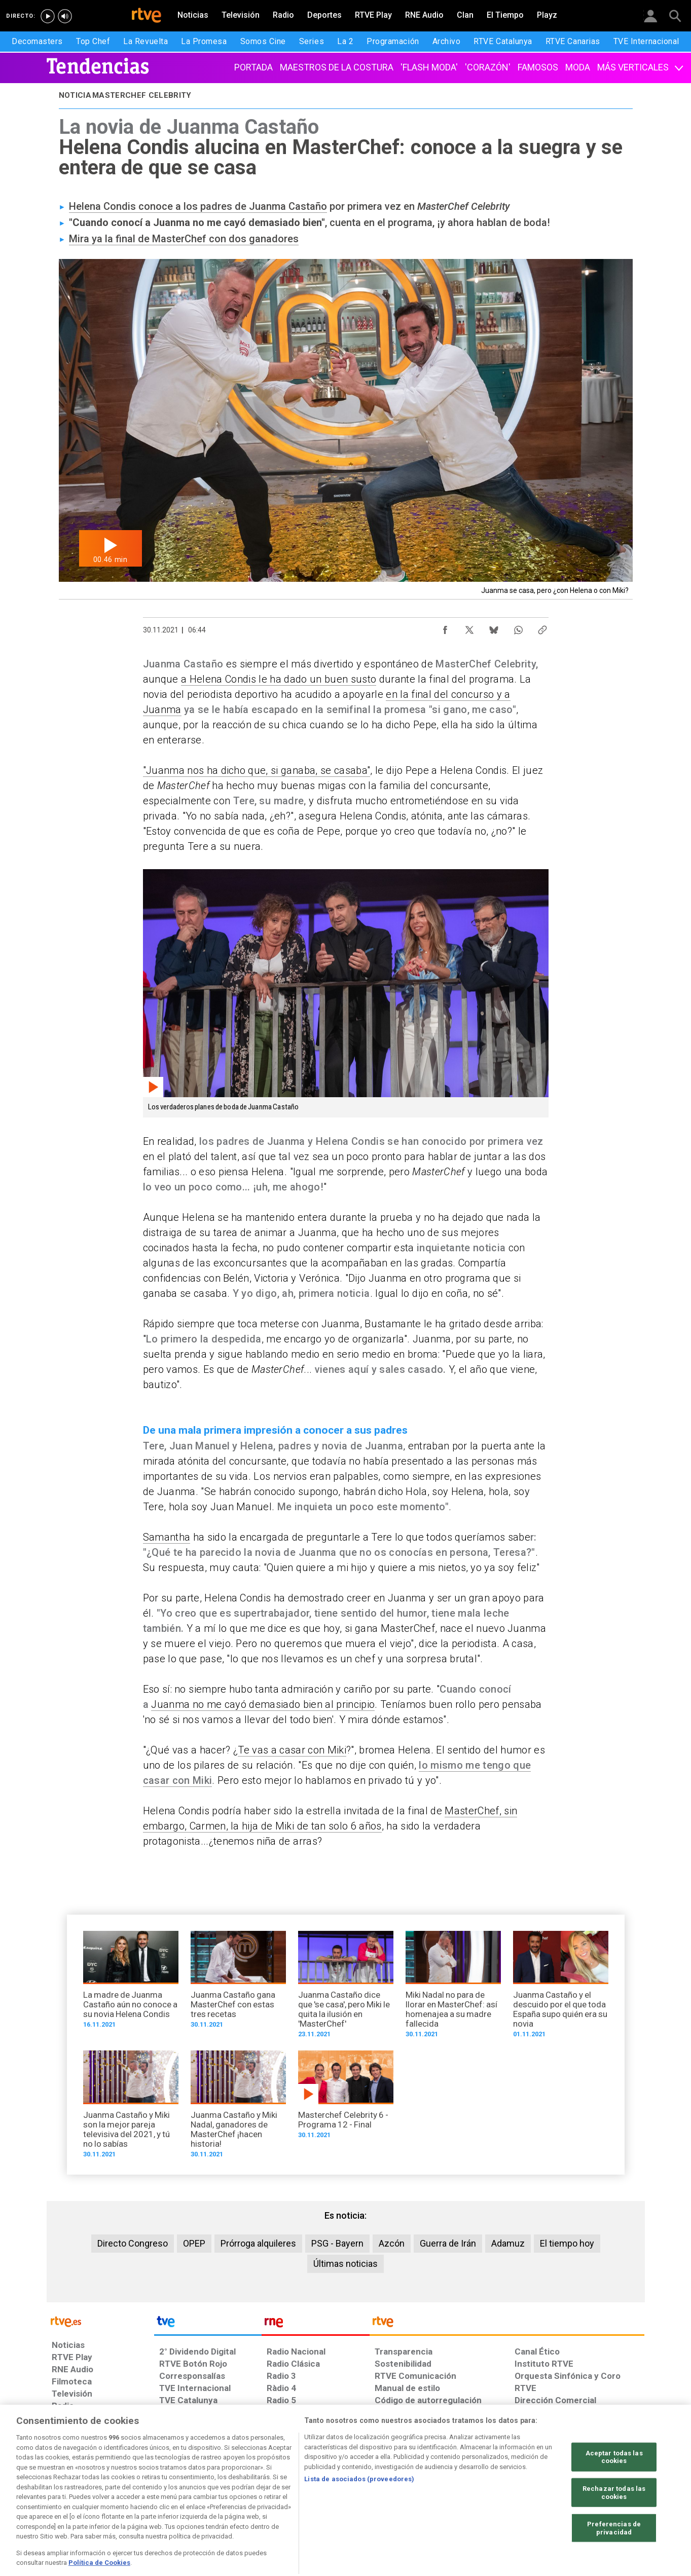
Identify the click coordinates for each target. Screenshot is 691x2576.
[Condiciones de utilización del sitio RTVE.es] (67, 2498)
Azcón (392, 2243)
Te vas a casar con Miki (292, 1750)
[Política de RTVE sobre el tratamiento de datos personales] (144, 2498)
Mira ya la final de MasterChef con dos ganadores (184, 239)
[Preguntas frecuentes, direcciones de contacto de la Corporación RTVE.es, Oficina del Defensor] (520, 2498)
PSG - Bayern (337, 2243)
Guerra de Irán (448, 2243)
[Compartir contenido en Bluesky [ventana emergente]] (494, 627)
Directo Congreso (132, 2243)
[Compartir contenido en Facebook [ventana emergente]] (445, 627)
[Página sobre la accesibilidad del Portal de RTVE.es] (405, 2498)
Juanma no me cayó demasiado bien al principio (263, 1704)
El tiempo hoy (567, 2243)
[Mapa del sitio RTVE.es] (466, 2498)
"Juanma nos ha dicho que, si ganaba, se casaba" (257, 770)
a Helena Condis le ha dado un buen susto (278, 679)
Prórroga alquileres (258, 2243)
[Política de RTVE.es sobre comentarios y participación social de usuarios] (599, 2498)
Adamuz (508, 2243)
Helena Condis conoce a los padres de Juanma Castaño (198, 206)
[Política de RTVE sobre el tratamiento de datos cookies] (235, 2498)
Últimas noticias (345, 2263)
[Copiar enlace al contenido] (542, 627)
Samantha (167, 1537)
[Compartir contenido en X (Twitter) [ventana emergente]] (469, 627)
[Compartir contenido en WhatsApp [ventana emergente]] (518, 627)
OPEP (194, 2243)
